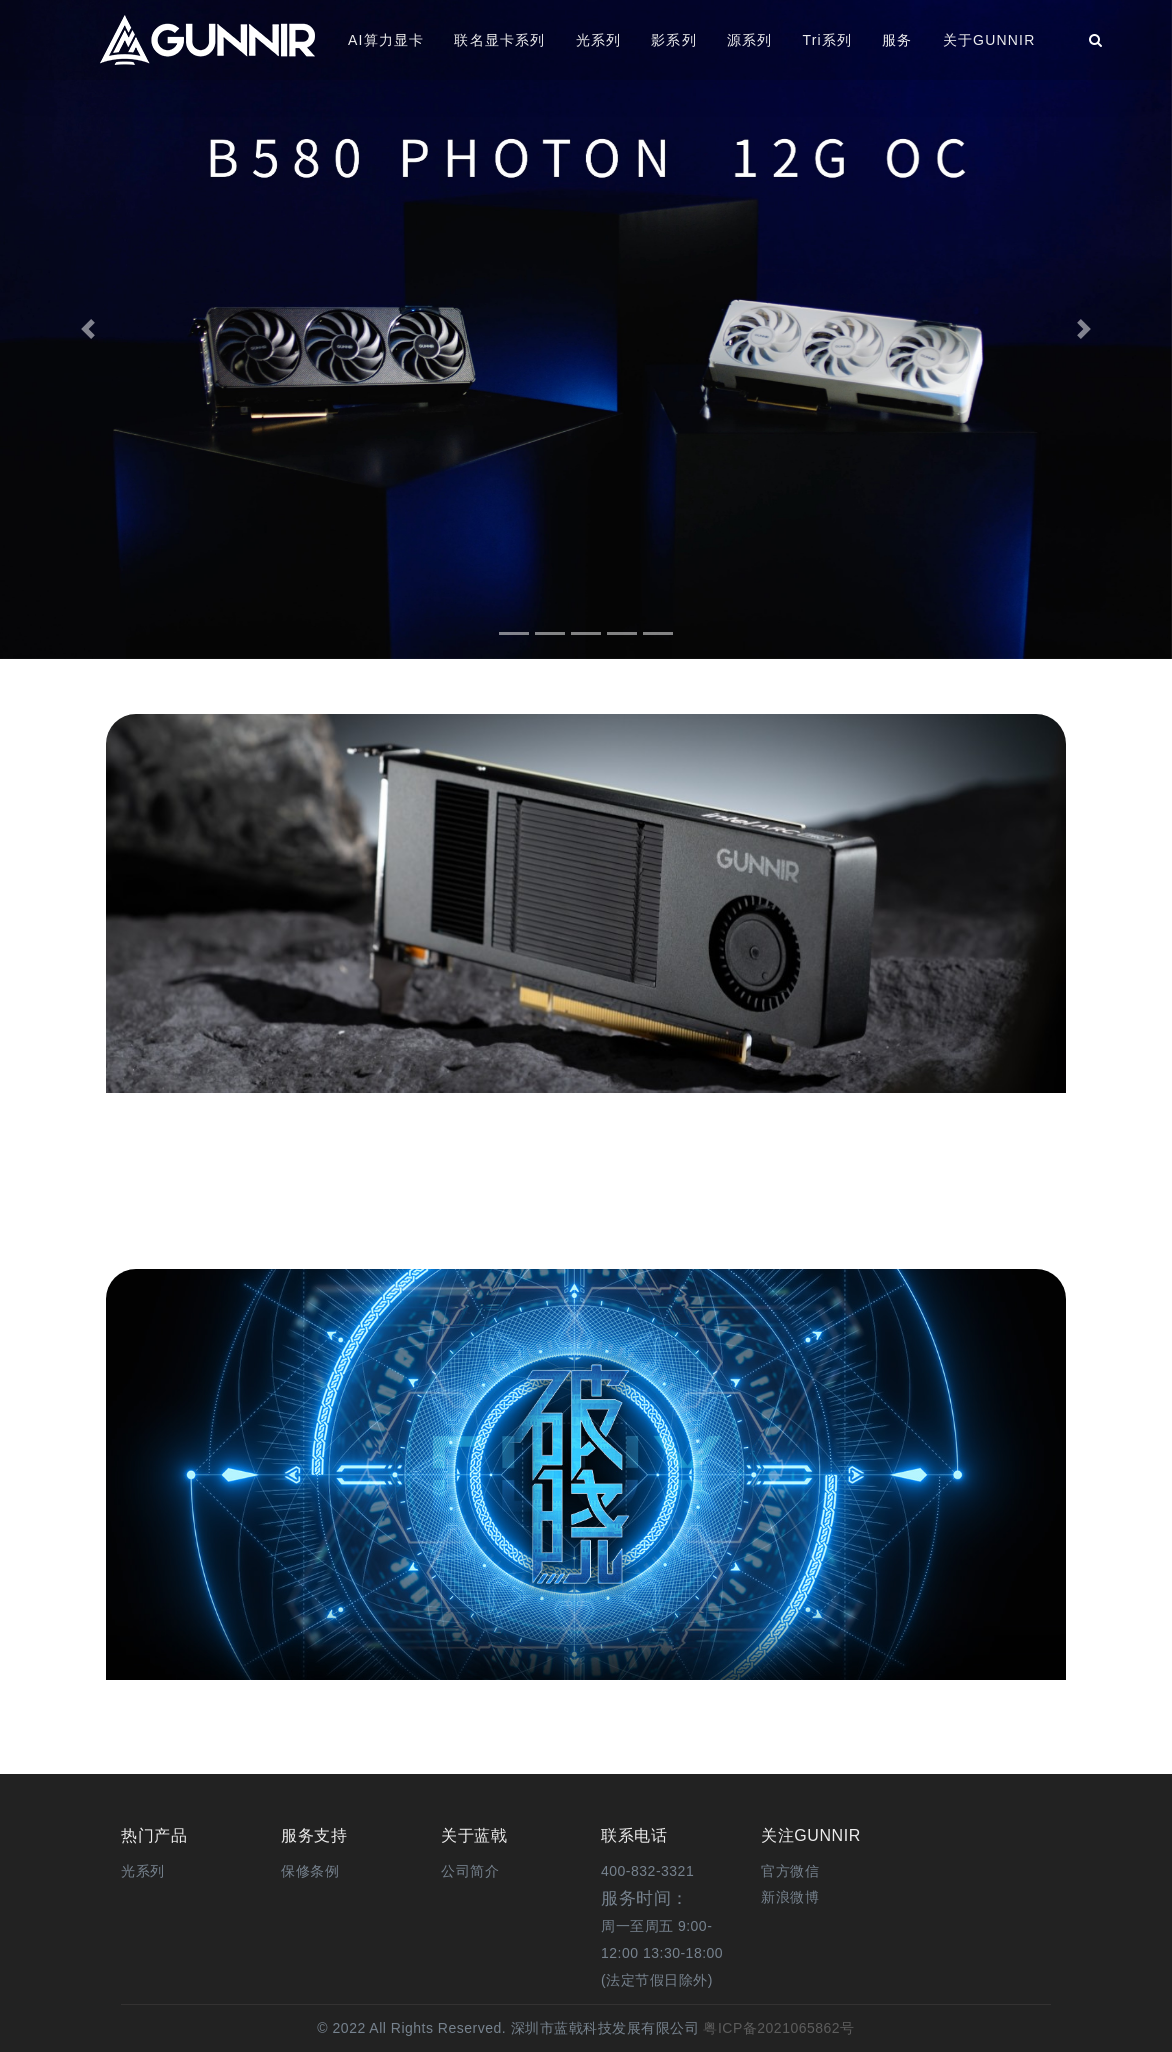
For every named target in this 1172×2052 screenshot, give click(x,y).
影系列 (674, 40)
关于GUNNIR (989, 40)
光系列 (599, 40)
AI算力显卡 (386, 40)
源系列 (750, 40)
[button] (88, 329)
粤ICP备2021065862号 (777, 2028)
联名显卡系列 (499, 40)
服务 (897, 40)
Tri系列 (827, 40)
